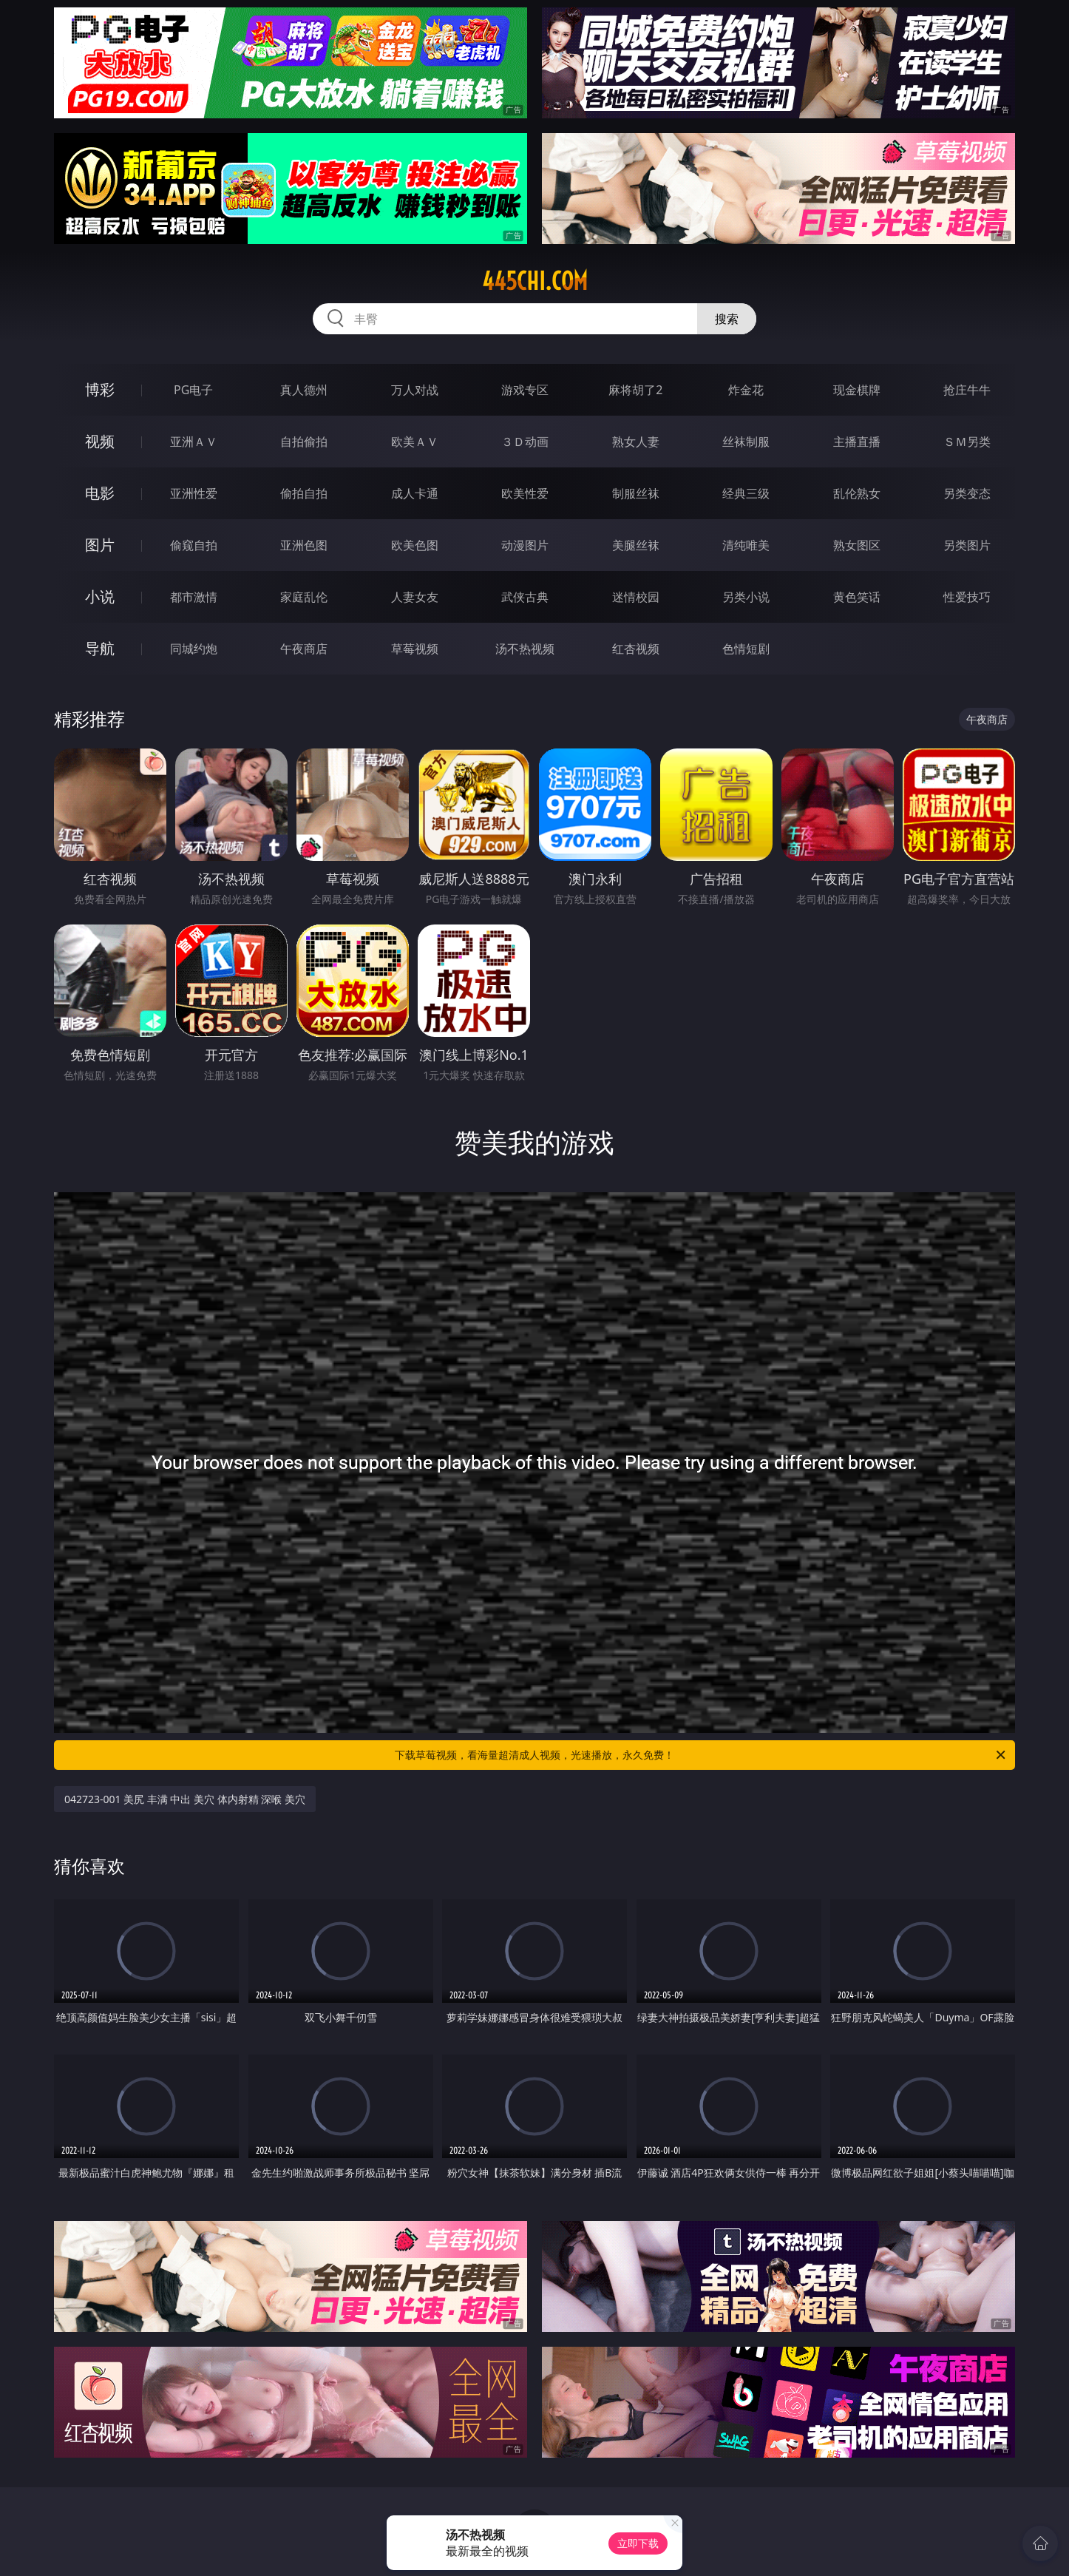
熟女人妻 (635, 441)
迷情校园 (635, 597)
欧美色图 (414, 545)
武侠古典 (525, 597)
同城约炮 (193, 648)
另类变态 (967, 493)
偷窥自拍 (193, 545)
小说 (100, 596)
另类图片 (967, 545)
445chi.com (535, 281)
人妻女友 (414, 597)
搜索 (727, 319)
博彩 (100, 389)
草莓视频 (414, 648)
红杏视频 (635, 648)
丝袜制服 (746, 441)
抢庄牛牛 (967, 390)
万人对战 (414, 390)
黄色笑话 (856, 597)
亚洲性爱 (193, 493)
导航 (100, 648)
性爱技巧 (967, 597)
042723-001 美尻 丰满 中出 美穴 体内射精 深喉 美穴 (184, 1799)
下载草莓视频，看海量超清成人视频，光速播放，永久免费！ (701, 1755)
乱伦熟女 (856, 493)
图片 (100, 545)
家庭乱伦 (304, 597)
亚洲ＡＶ (193, 441)
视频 (100, 441)
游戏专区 (525, 390)
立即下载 (638, 2543)
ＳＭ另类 (967, 441)
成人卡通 (414, 493)
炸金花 (746, 390)
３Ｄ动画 (525, 441)
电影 (100, 493)
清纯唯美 (746, 545)
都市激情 (193, 597)
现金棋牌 (856, 390)
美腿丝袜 (635, 545)
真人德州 (304, 390)
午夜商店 (304, 648)
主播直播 (856, 441)
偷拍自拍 (304, 493)
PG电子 (193, 390)
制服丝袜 (635, 493)
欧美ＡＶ (414, 441)
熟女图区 (856, 545)
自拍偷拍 (304, 441)
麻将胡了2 (635, 390)
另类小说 (746, 597)
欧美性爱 (525, 493)
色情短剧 (746, 648)
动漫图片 (525, 545)
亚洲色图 (304, 545)
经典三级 (746, 493)
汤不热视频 (524, 648)
